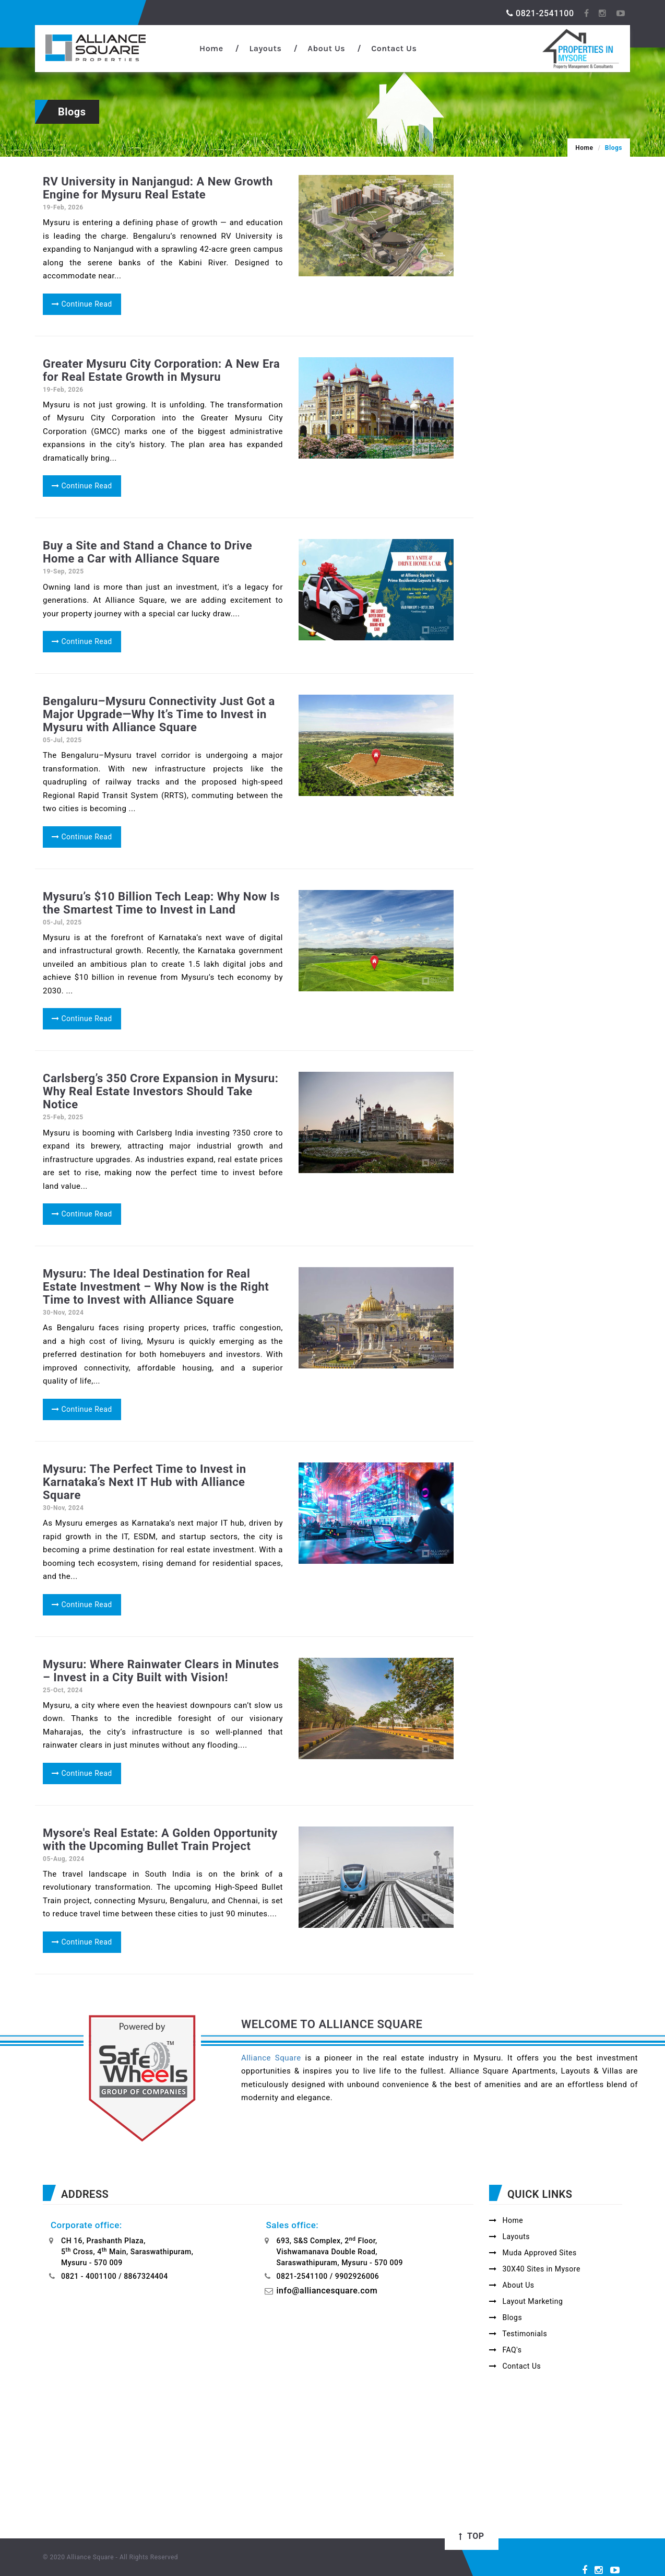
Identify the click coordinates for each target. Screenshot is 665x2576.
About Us (326, 48)
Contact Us (394, 48)
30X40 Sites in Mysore (534, 2269)
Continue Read (82, 304)
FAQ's (505, 2350)
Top (471, 2536)
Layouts (265, 48)
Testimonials (518, 2333)
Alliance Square (271, 2058)
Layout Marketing (526, 2301)
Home (211, 48)
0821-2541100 (540, 13)
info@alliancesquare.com (327, 2291)
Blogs (505, 2317)
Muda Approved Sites (533, 2253)
